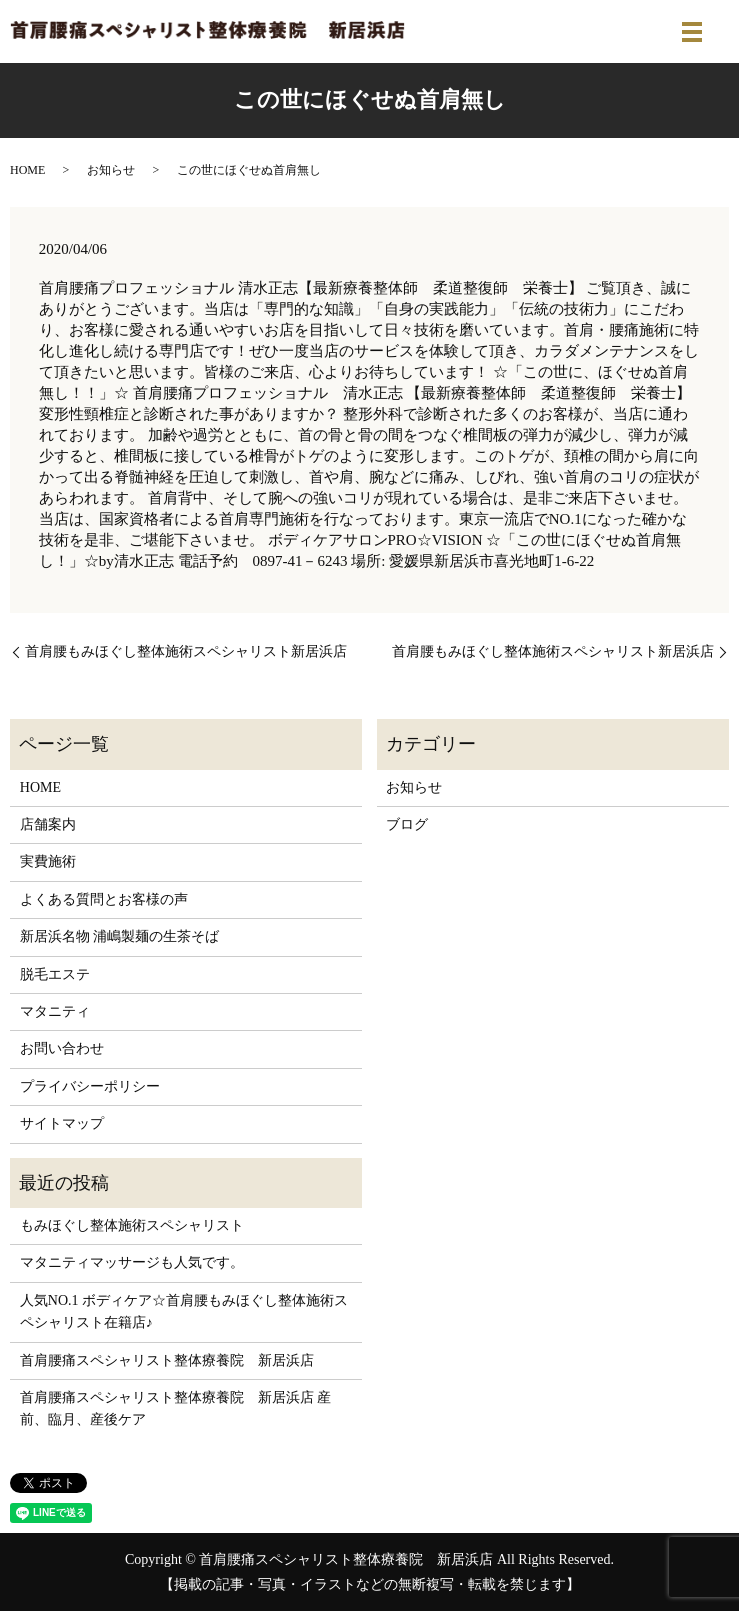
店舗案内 (48, 824)
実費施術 (48, 861)
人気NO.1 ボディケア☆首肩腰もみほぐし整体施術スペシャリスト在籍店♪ (184, 1311)
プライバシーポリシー (90, 1086)
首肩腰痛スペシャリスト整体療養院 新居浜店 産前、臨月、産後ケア (176, 1408)
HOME (27, 170)
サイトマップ (62, 1123)
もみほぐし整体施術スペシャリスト (132, 1225)
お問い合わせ (62, 1048)
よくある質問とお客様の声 (104, 899)
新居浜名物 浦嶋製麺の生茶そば (120, 936)
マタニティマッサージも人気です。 (132, 1262)
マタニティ (55, 1011)
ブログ (407, 824)
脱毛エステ (55, 974)
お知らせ (111, 170)
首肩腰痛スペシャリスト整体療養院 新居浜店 (167, 1360)
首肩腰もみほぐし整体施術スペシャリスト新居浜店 (186, 651)
